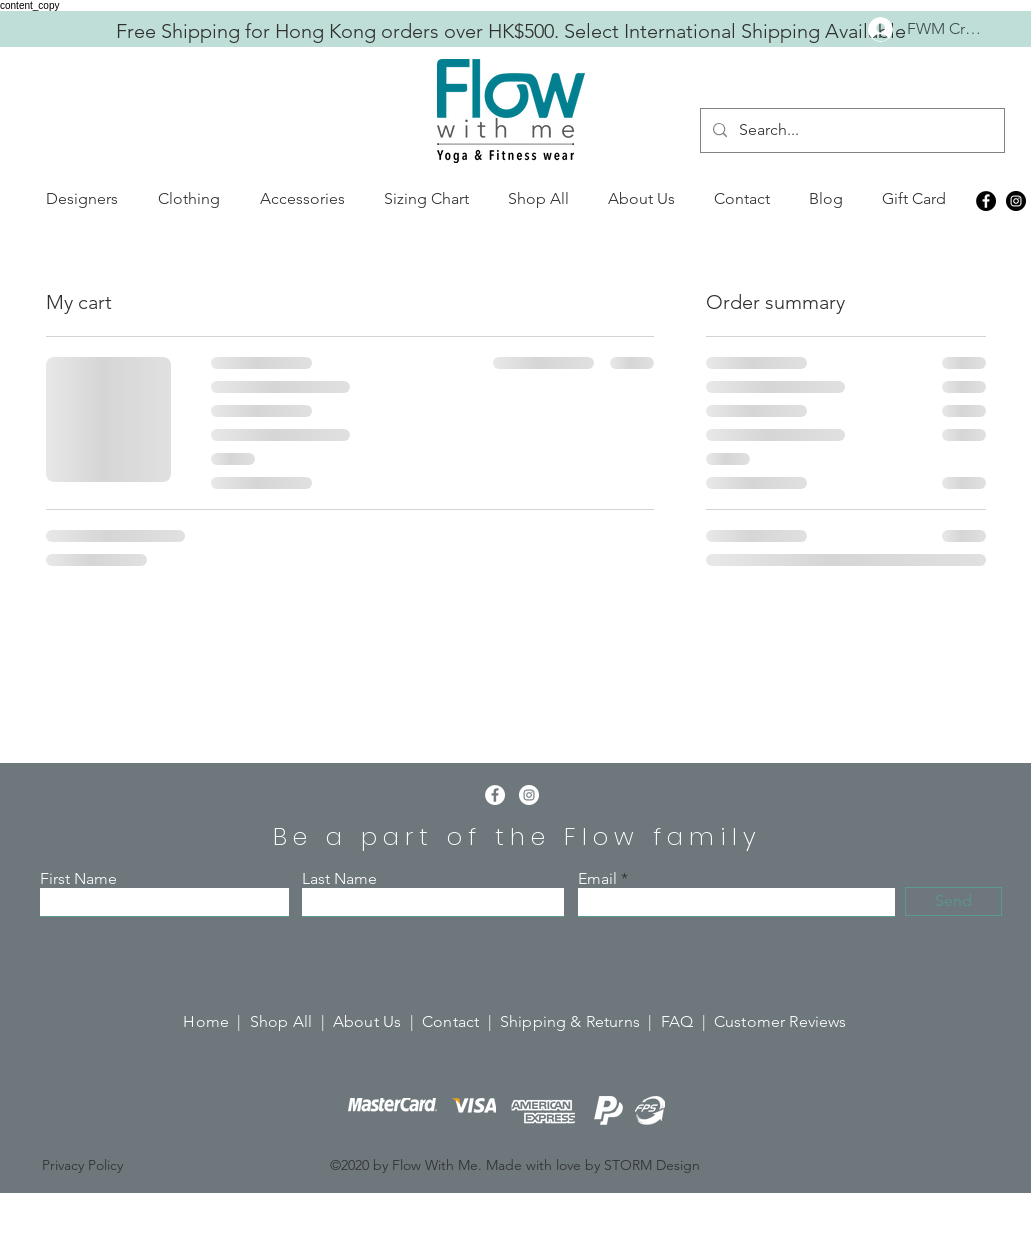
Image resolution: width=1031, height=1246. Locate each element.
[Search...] (850, 130)
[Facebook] (986, 201)
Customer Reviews (780, 1021)
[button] (82, 199)
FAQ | (687, 1021)
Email (597, 879)
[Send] (953, 901)
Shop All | (291, 1021)
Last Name (339, 879)
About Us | (377, 1021)
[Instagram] (1016, 201)
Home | (216, 1021)
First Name (78, 879)
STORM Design (652, 1165)
